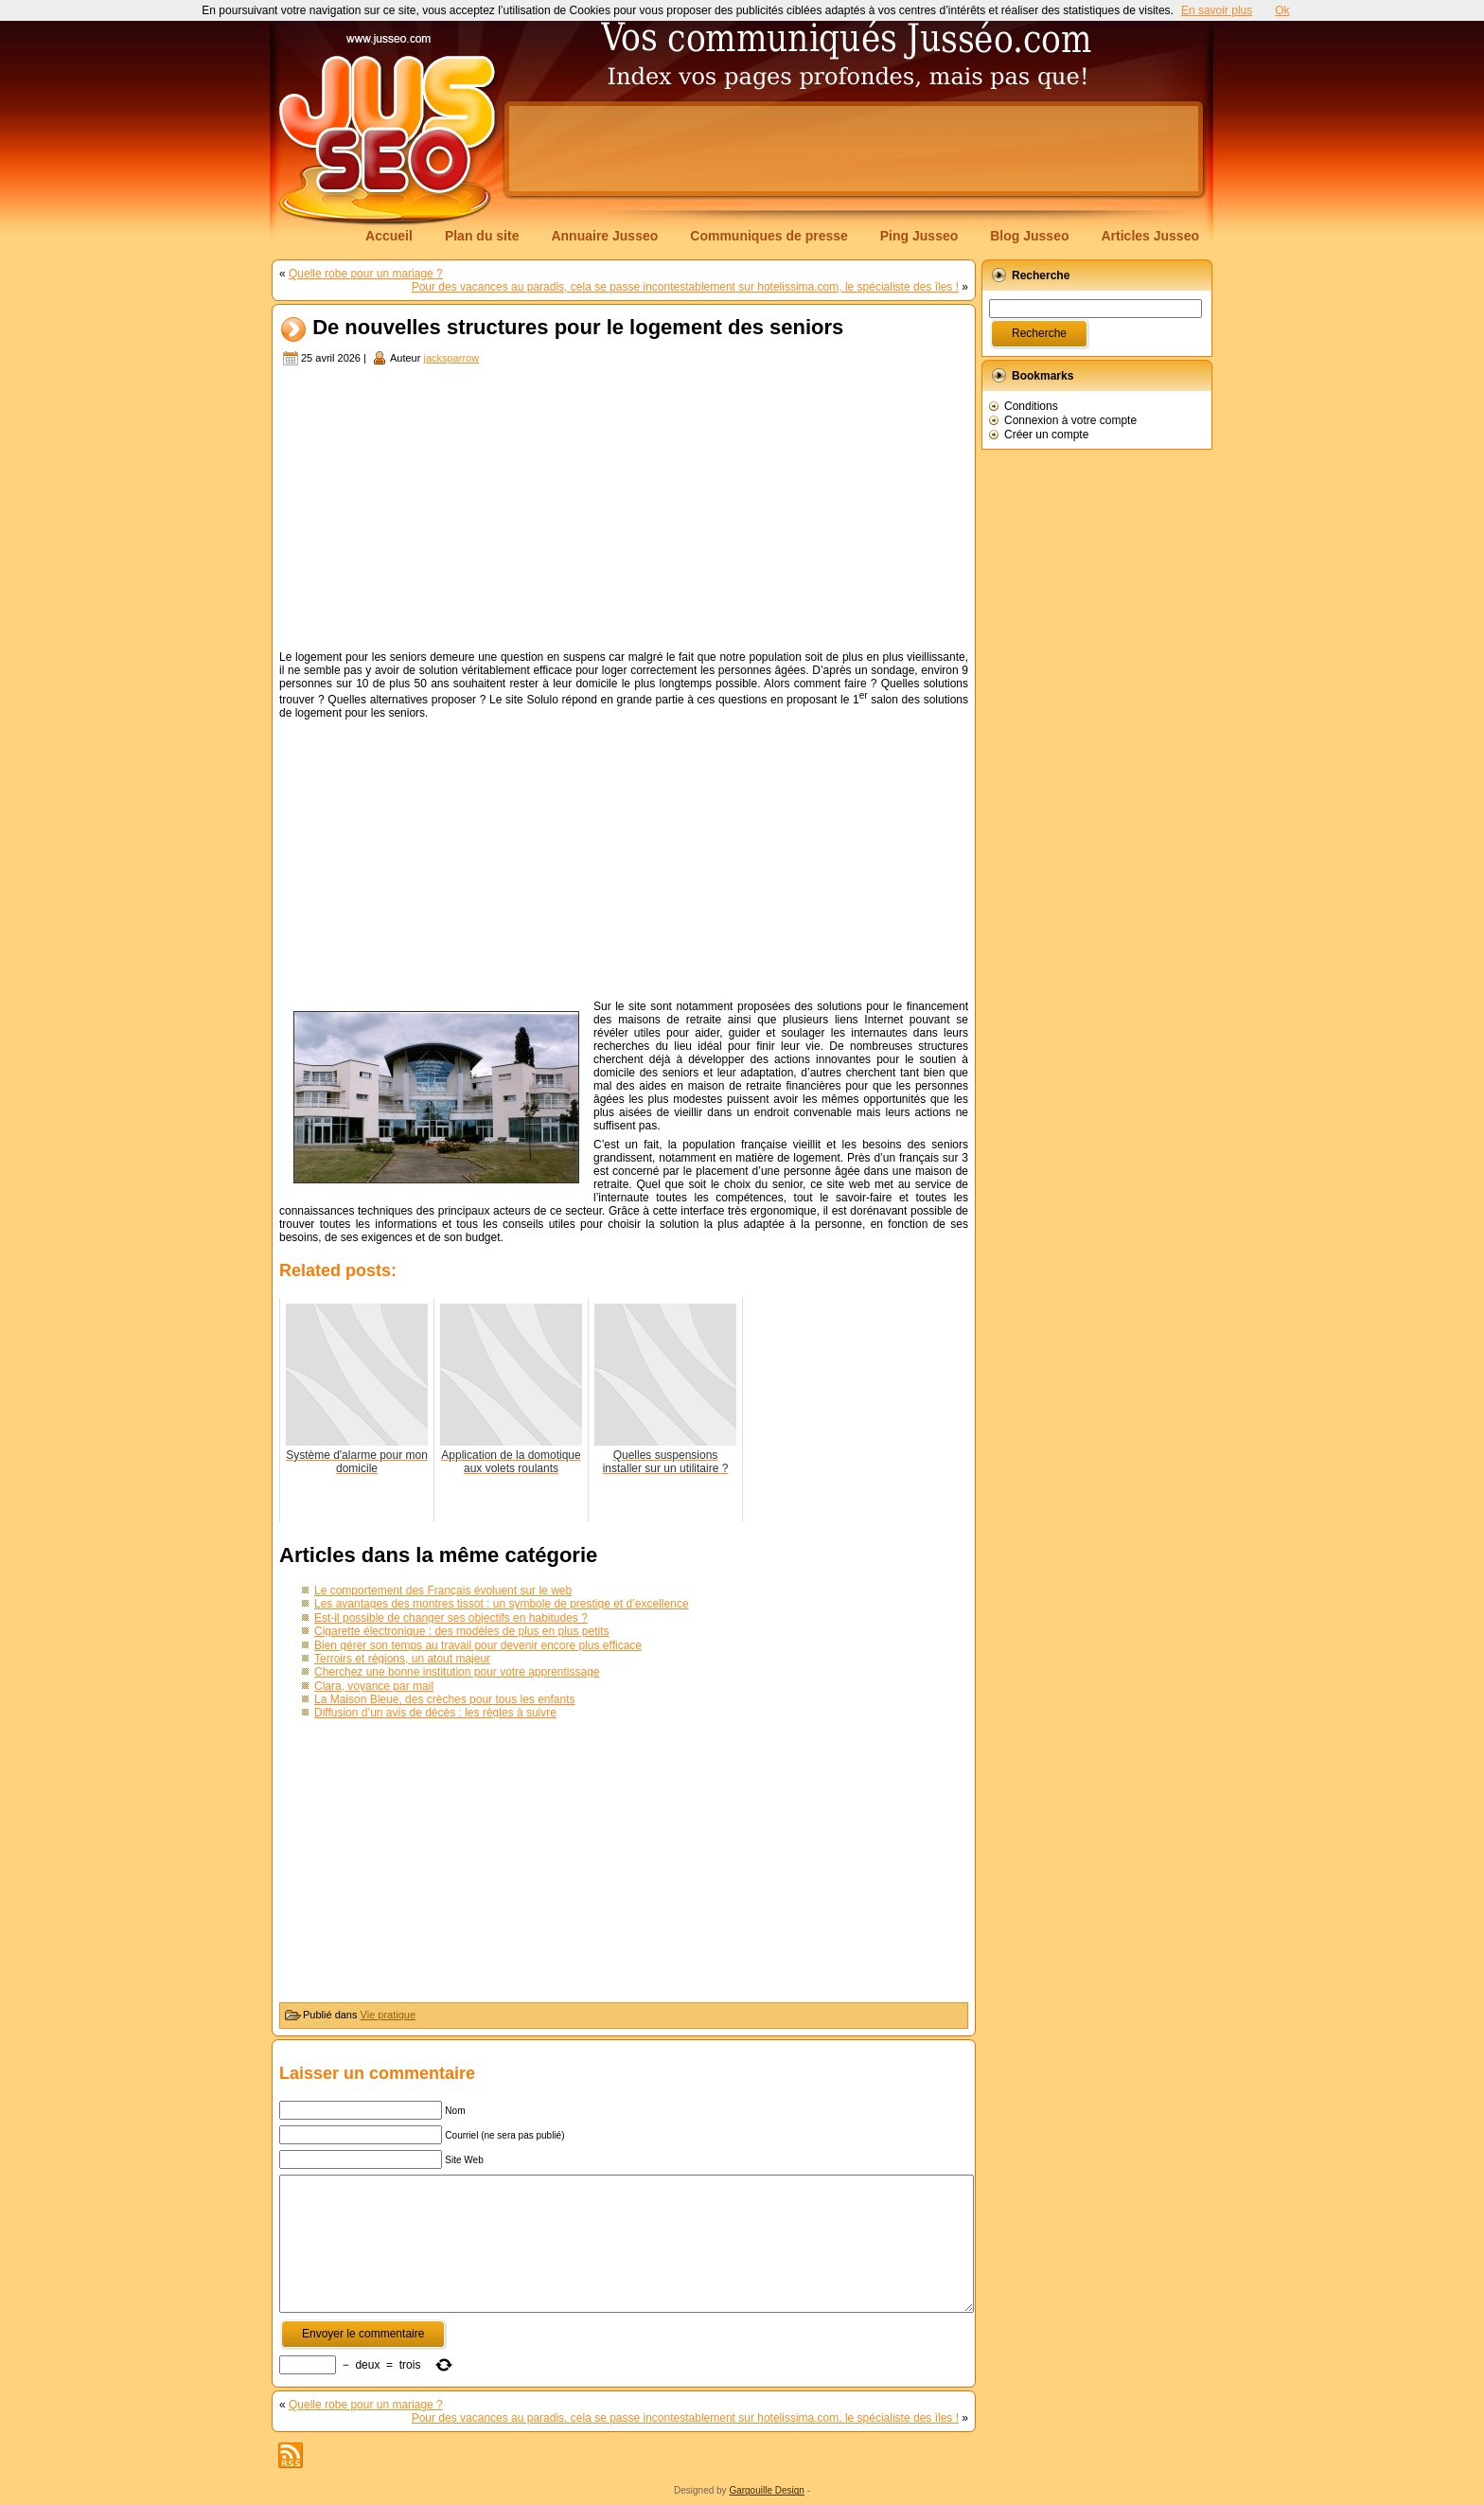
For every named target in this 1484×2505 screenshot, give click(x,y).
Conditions (1031, 406)
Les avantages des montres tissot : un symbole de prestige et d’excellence (501, 1603)
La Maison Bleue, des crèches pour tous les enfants (444, 1699)
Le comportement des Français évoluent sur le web (443, 1590)
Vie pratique (388, 2014)
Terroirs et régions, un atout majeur (402, 1658)
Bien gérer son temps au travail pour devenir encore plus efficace (478, 1645)
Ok (1282, 10)
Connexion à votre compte (1070, 420)
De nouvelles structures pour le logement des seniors (577, 328)
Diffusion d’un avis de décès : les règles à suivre (435, 1712)
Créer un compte (1046, 434)
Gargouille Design (766, 2490)
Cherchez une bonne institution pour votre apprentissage (457, 1672)
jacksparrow (451, 358)
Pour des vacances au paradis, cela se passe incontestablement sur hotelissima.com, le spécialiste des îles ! (685, 286)
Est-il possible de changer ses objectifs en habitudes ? (451, 1618)
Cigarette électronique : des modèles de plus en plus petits (462, 1631)
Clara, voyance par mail (373, 1686)
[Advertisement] (853, 148)
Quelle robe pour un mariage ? (366, 273)
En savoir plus (1216, 10)
